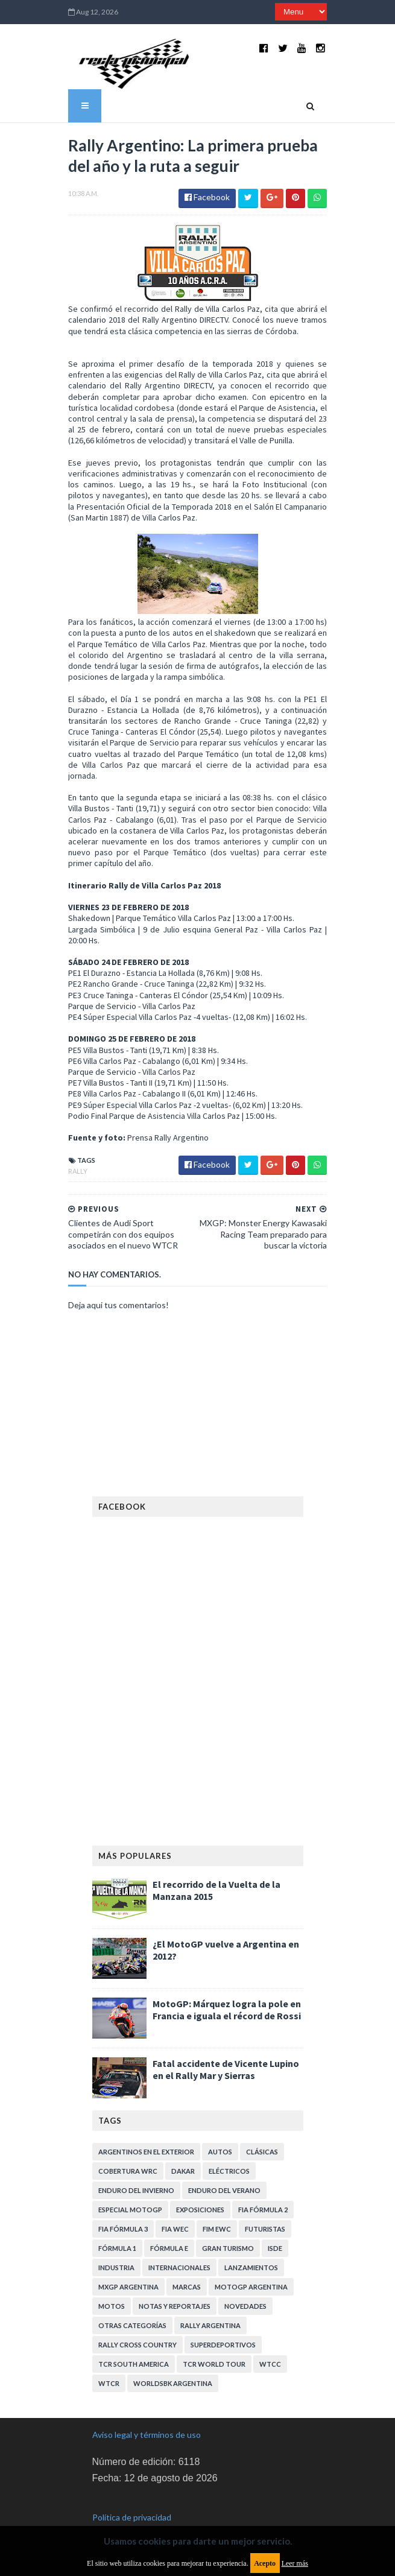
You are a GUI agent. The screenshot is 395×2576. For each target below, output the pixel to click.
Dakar (183, 2146)
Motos (111, 2281)
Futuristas (265, 2203)
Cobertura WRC (127, 2146)
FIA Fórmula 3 (123, 2203)
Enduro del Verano (224, 2165)
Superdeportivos (223, 2319)
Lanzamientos (251, 2242)
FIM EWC (217, 2203)
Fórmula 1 (117, 2223)
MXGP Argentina (128, 2261)
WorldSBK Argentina (172, 2358)
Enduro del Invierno (136, 2165)
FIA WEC (175, 2203)
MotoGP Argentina (251, 2261)
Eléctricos (229, 2146)
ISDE (275, 2223)
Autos (220, 2126)
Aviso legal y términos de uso (146, 2409)
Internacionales (179, 2242)
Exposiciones (200, 2184)
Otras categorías (132, 2300)
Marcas (186, 2261)
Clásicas (262, 2126)
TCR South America (133, 2339)
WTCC (270, 2339)
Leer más (295, 2563)
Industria (116, 2242)
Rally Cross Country (137, 2319)
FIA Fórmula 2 (263, 2184)
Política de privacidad (131, 2491)
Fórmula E (169, 2223)
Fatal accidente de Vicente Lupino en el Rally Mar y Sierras (226, 2044)
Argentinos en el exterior (146, 2126)
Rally (71, 1146)
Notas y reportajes (174, 2281)
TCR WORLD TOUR (214, 2339)
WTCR (108, 2358)
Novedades (245, 2281)
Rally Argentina (210, 2300)
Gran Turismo (228, 2223)
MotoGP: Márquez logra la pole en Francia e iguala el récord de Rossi (227, 1984)
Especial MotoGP (130, 2184)
